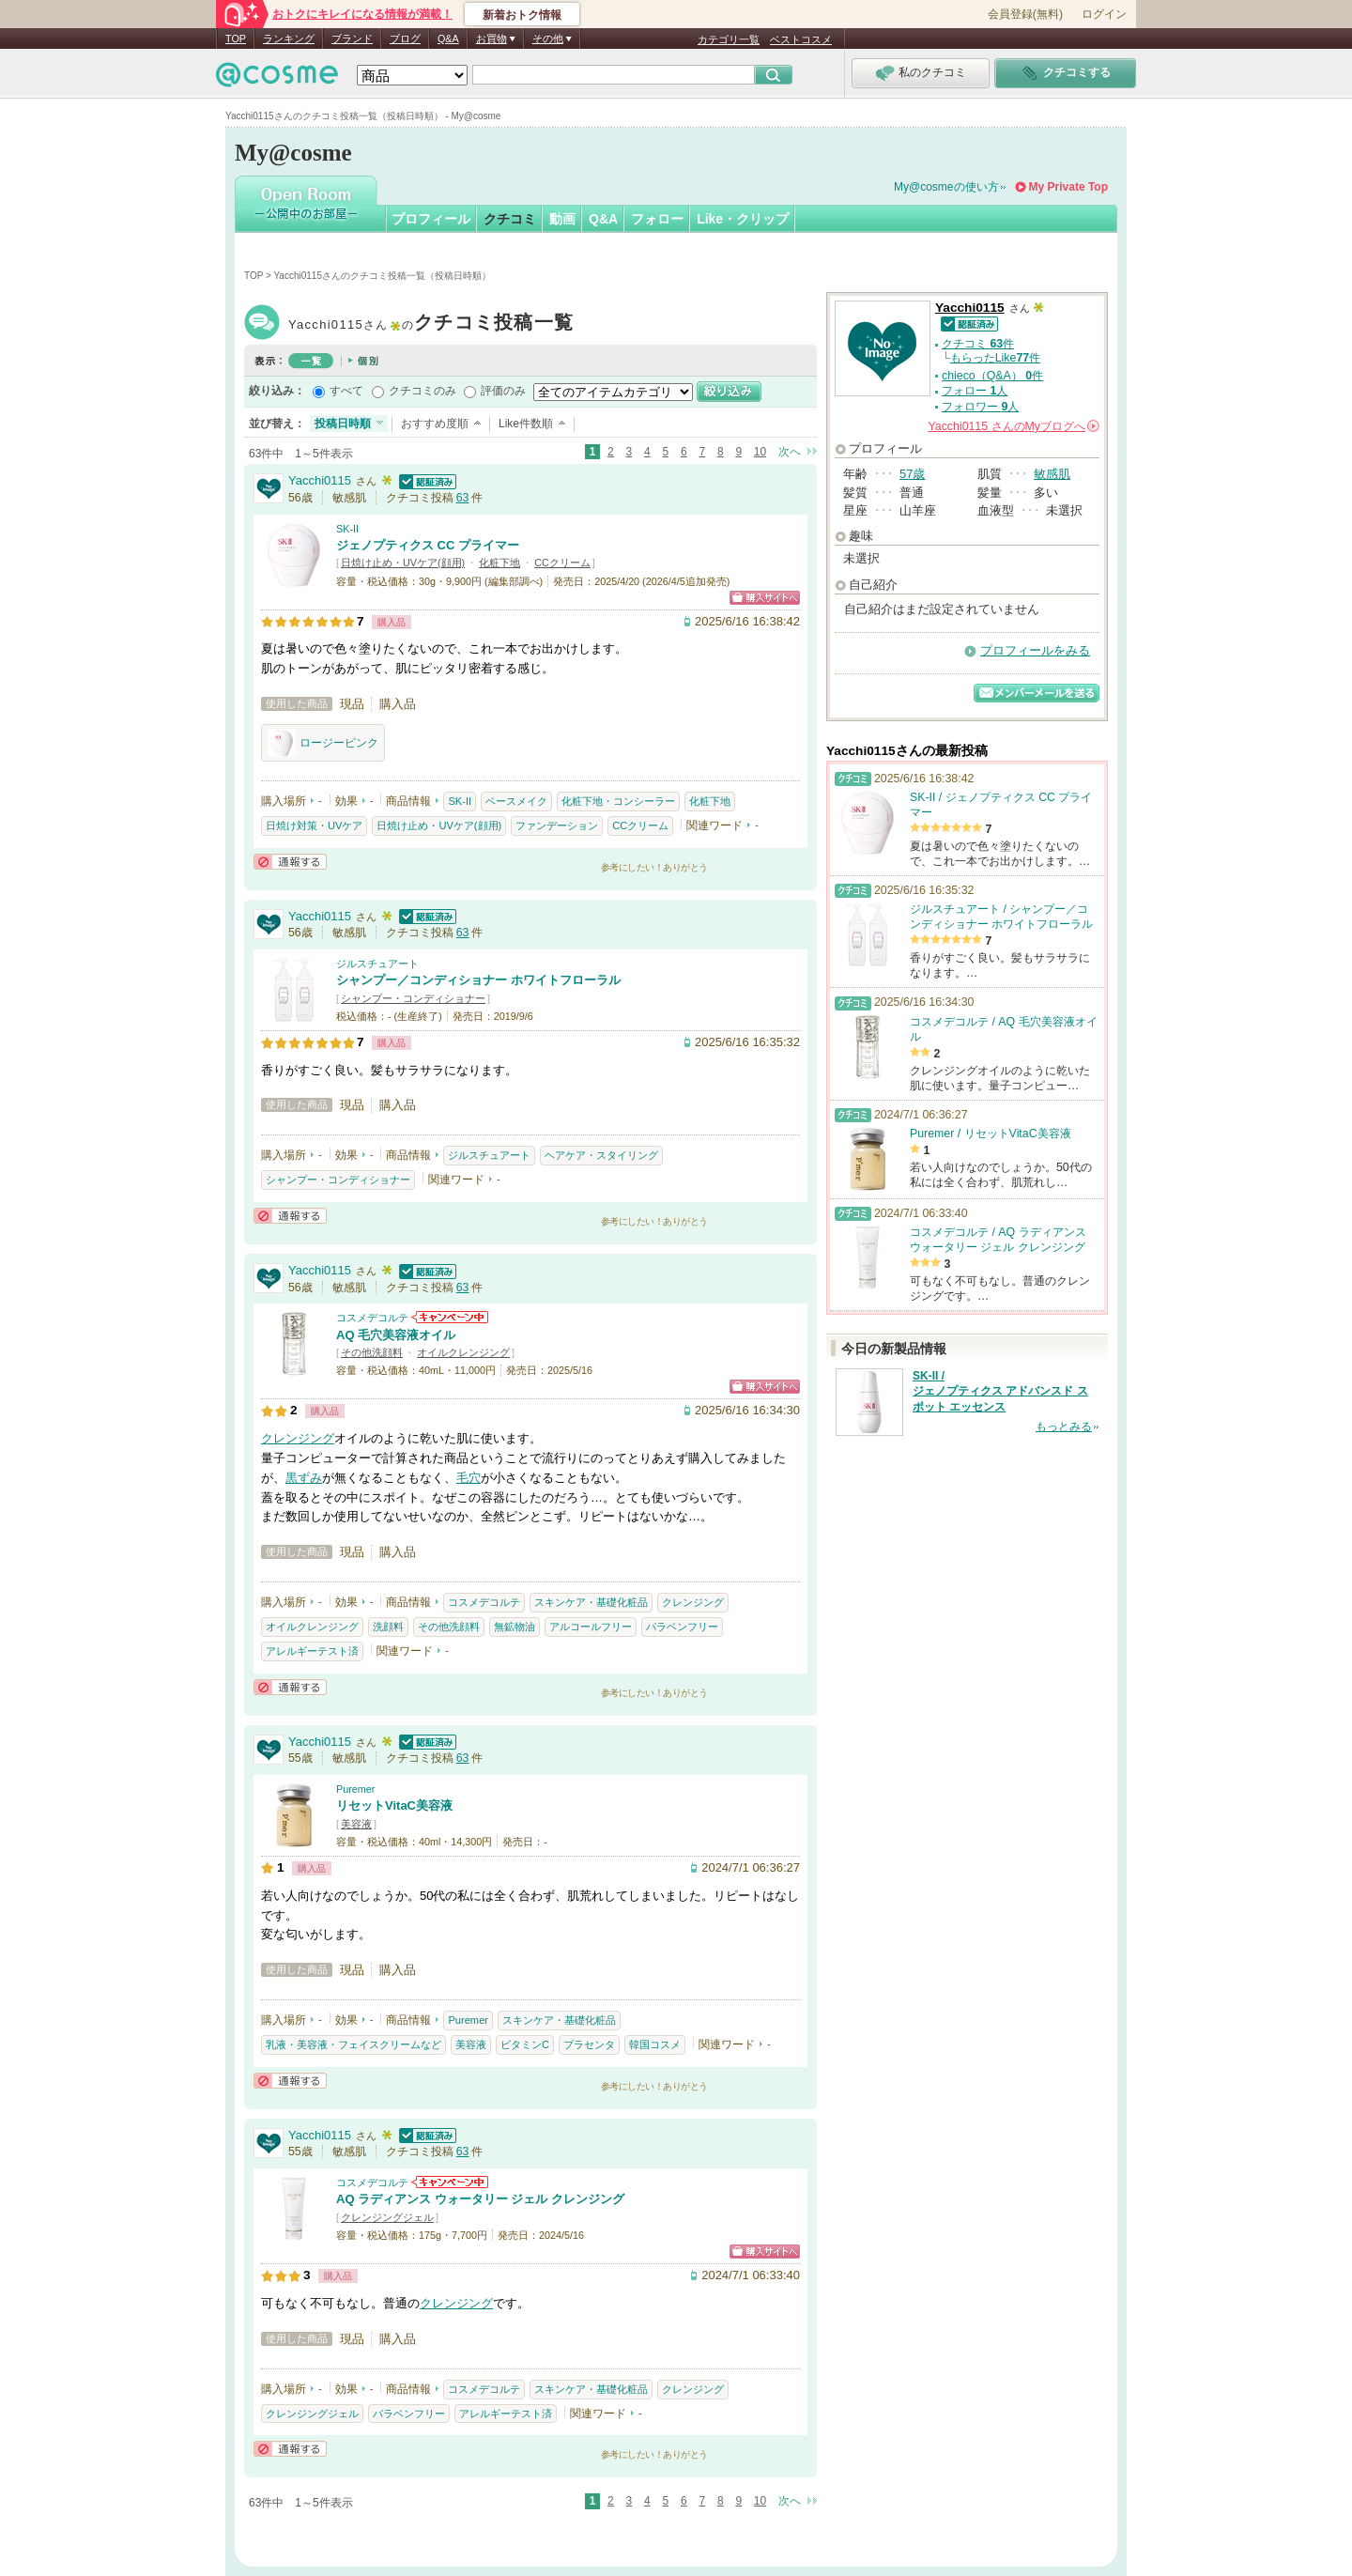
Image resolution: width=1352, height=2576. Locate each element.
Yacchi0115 (431, 324)
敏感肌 (1052, 474)
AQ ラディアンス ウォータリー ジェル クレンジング (480, 2199)
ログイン (1104, 14)
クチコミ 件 (978, 343)
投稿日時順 (343, 423)
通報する (290, 862)
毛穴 (468, 1478)
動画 (562, 218)
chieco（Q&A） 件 (992, 375)
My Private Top (1068, 186)
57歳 (912, 474)
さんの (1014, 426)
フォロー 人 (974, 390)
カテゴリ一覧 (729, 39)
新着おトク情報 (522, 15)
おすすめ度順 (435, 423)
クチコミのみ (422, 390)
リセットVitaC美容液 (394, 1805)
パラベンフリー (682, 1626)
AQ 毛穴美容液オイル (395, 1335)
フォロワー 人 (980, 406)
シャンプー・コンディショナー (413, 998)
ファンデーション (556, 825)
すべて (346, 390)
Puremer (355, 1789)
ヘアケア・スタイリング (601, 1155)
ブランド (352, 38)
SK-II (347, 528)
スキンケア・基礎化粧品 (591, 1602)
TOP (235, 38)
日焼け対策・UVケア (314, 825)
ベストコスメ (801, 39)
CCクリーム (562, 562)
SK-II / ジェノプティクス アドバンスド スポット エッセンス (1000, 1391)
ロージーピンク (323, 743)
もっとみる (1064, 1426)
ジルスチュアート (377, 963)
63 (462, 497)
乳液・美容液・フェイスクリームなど (353, 2044)
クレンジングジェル (387, 2217)
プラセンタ (589, 2044)
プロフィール (431, 218)
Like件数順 (526, 423)
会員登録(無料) (1025, 14)
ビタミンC (524, 2044)
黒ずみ (303, 1478)
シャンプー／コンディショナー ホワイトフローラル (478, 980)
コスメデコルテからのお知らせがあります (449, 1317)
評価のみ (503, 390)
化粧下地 (499, 562)
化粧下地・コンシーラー (618, 801)
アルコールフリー (590, 1626)
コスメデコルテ (372, 1317)
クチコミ (510, 218)
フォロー (657, 218)
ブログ (405, 38)
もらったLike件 (995, 357)
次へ (789, 451)
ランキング (289, 38)
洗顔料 (388, 1626)
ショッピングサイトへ (765, 598)
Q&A (448, 38)
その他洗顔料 (372, 1352)
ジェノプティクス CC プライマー (427, 545)
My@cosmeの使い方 (946, 186)
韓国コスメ (655, 2044)
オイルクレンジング (463, 1352)
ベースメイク (516, 801)
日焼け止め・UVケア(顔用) (403, 562)
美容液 (356, 1823)
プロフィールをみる (1035, 650)
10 (760, 451)
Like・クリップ (743, 218)
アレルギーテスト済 (312, 1651)
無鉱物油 (514, 1626)
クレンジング (297, 1438)
